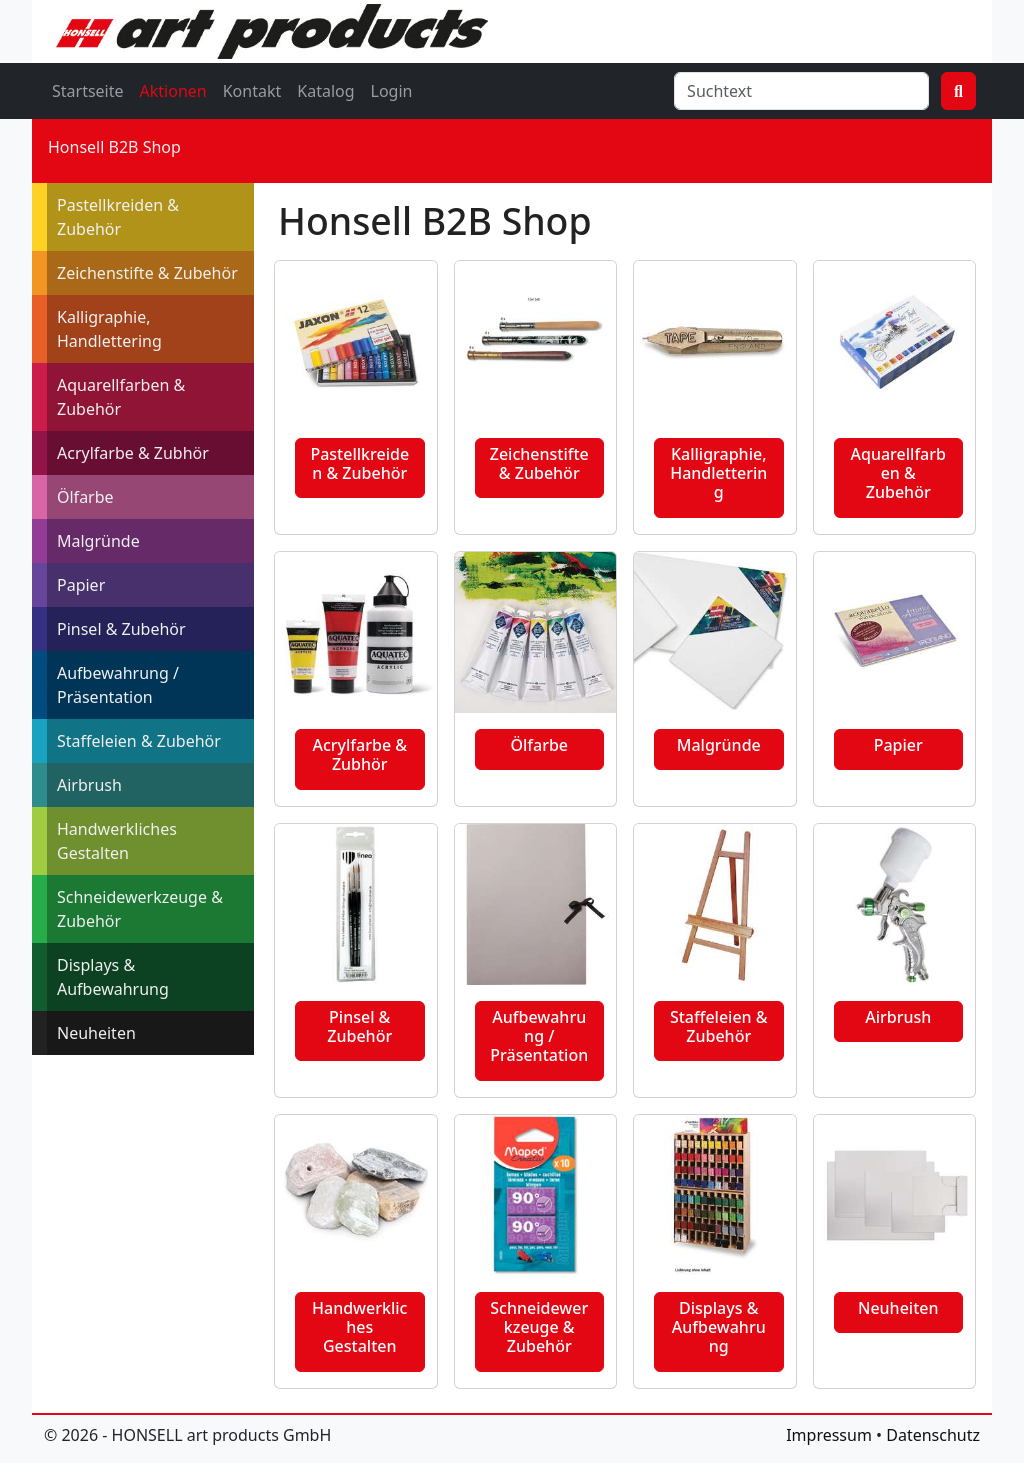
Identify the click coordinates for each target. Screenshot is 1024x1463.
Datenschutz (933, 1435)
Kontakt (252, 91)
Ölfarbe (85, 497)
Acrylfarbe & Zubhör (133, 453)
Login (392, 91)
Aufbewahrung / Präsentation (118, 685)
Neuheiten (96, 1033)
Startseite (88, 91)
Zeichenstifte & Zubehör (147, 273)
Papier (81, 585)
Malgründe (98, 541)
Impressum (829, 1435)
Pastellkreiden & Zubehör (118, 217)
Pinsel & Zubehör (121, 629)
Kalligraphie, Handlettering (109, 329)
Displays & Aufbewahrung (113, 977)
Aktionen (173, 91)
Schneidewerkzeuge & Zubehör (140, 909)
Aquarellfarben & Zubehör (121, 397)
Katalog (325, 91)
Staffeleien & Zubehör (139, 741)
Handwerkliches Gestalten (117, 841)
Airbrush (89, 785)
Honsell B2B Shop (114, 147)
